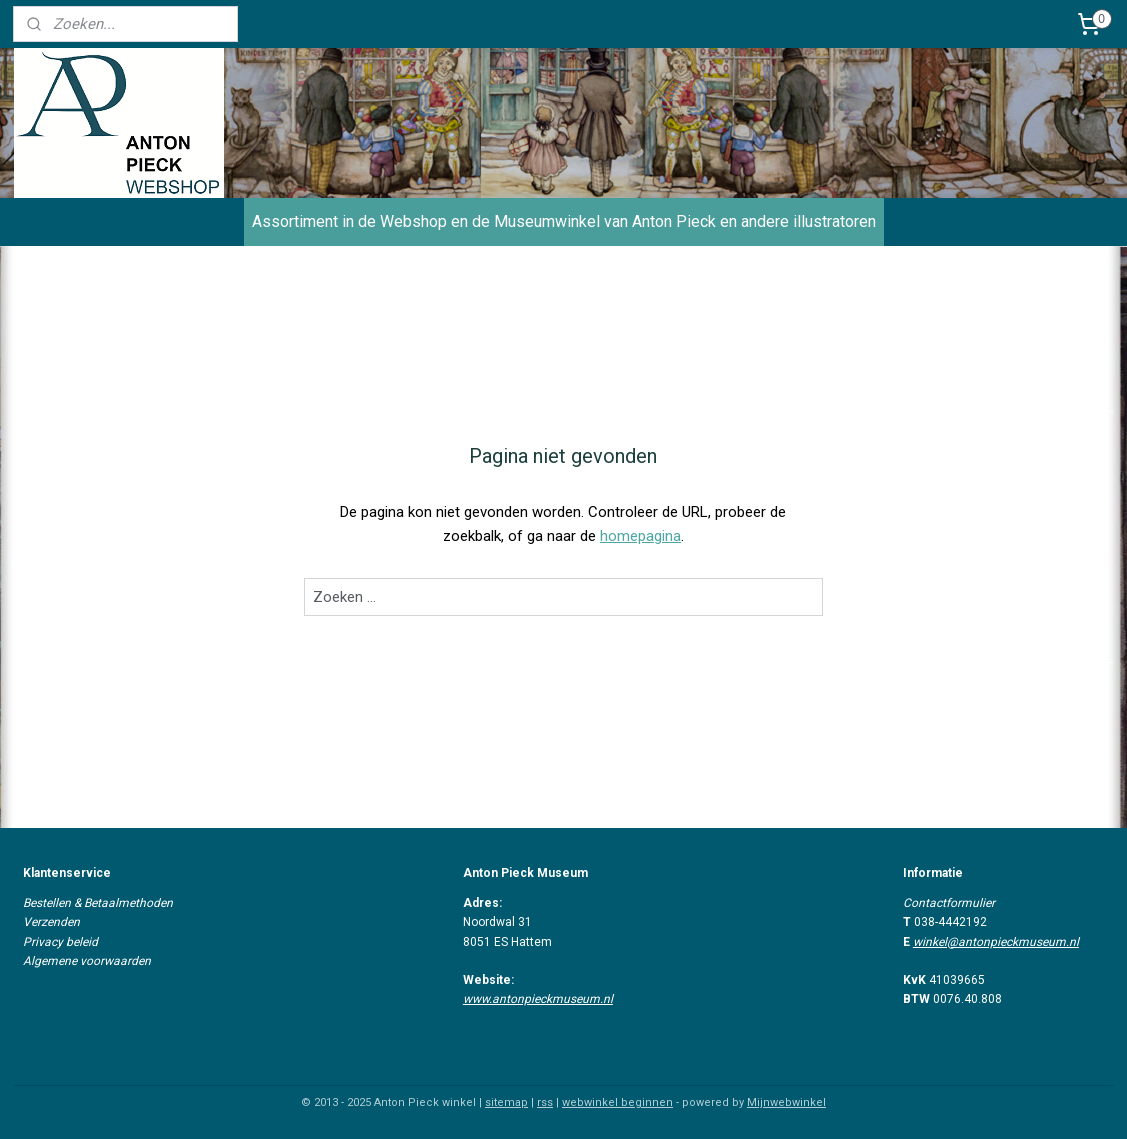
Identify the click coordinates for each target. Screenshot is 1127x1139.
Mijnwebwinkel (786, 1102)
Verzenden (51, 922)
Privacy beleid (60, 942)
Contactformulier (949, 903)
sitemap (506, 1102)
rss (545, 1102)
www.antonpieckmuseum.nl (538, 999)
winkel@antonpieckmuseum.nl (996, 942)
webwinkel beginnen (617, 1102)
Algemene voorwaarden (87, 961)
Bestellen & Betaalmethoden (98, 903)
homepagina (640, 536)
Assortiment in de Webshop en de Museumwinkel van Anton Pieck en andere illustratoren (564, 221)
